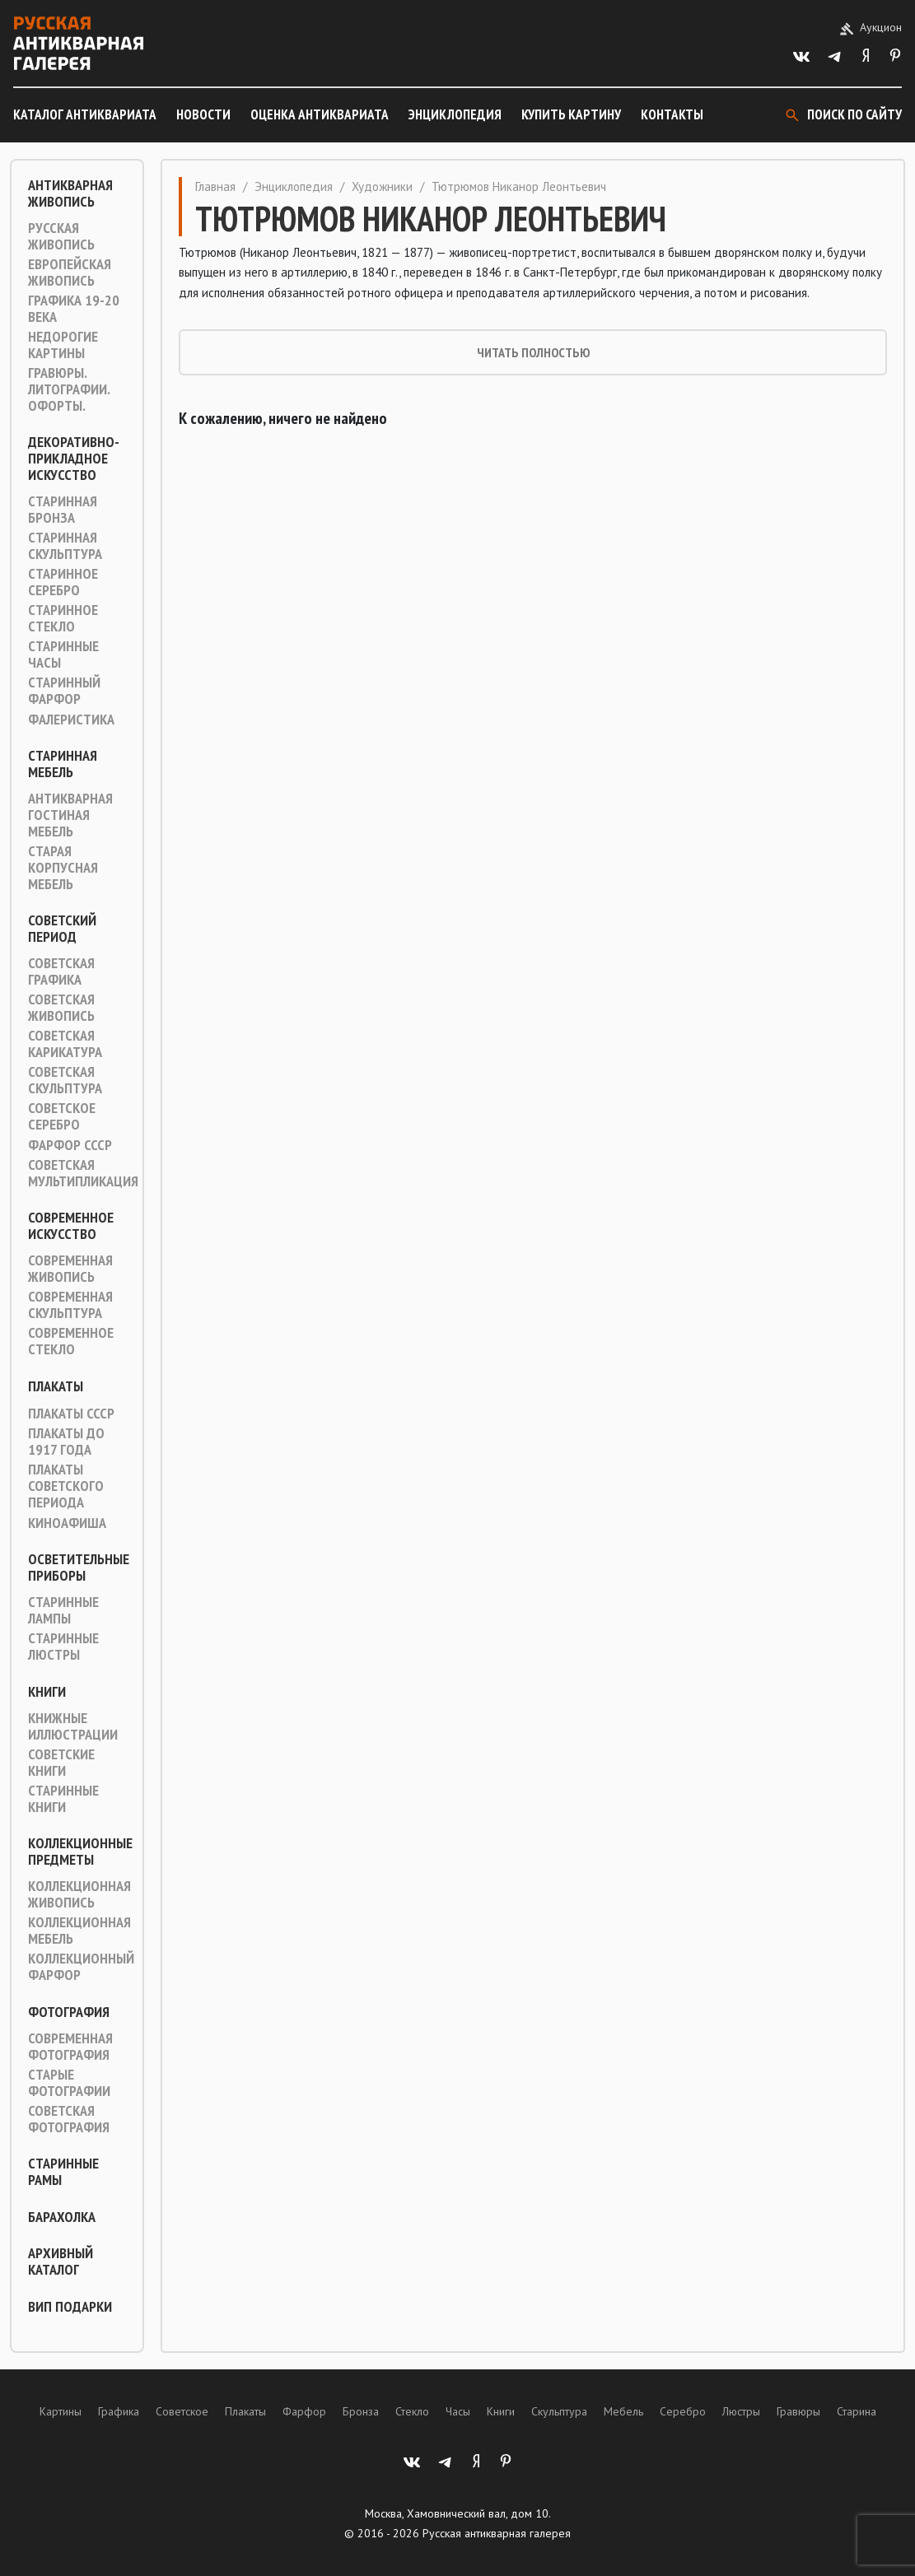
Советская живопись (61, 1007)
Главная (215, 186)
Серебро (683, 2411)
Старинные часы (63, 654)
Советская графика (61, 971)
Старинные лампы (63, 1610)
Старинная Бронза (62, 509)
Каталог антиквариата (84, 114)
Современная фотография (70, 2046)
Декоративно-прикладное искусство (73, 458)
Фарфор (304, 2411)
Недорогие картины (63, 344)
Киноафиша (67, 1523)
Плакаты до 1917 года (66, 1441)
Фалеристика (71, 719)
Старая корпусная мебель (63, 867)
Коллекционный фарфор (81, 1966)
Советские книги (61, 1762)
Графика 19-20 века (73, 308)
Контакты (672, 114)
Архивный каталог (60, 2261)
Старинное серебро (63, 582)
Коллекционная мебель (79, 1930)
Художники (382, 186)
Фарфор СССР (70, 1145)
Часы (458, 2411)
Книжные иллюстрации (73, 1726)
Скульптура (559, 2411)
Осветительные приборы (78, 1567)
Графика (118, 2411)
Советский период (62, 928)
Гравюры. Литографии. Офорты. (69, 389)
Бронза (361, 2411)
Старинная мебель (62, 764)
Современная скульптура (70, 1304)
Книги (47, 1692)
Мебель (623, 2411)
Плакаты (55, 1386)
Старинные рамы (63, 2171)
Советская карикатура (65, 1043)
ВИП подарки (70, 2307)
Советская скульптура (65, 1080)
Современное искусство (71, 1225)
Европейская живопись (69, 272)
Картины (61, 2411)
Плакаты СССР (71, 1413)
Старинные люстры (63, 1646)
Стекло (412, 2411)
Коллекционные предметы (80, 1851)
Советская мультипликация (83, 1173)
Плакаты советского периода (66, 1486)
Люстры (741, 2411)
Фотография (69, 2012)
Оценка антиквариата (319, 114)
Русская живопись (61, 236)
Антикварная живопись (70, 193)
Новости (203, 114)
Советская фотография (69, 2119)
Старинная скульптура (65, 545)
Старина (856, 2411)
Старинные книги (63, 1798)
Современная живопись (70, 1268)
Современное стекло (71, 1341)
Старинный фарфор (64, 690)
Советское (182, 2411)
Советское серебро (62, 1116)
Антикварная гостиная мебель (70, 815)
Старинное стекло (63, 618)
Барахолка (62, 2217)
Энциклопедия (455, 114)
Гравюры (798, 2411)
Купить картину (571, 114)
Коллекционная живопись (79, 1894)
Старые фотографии (69, 2082)
